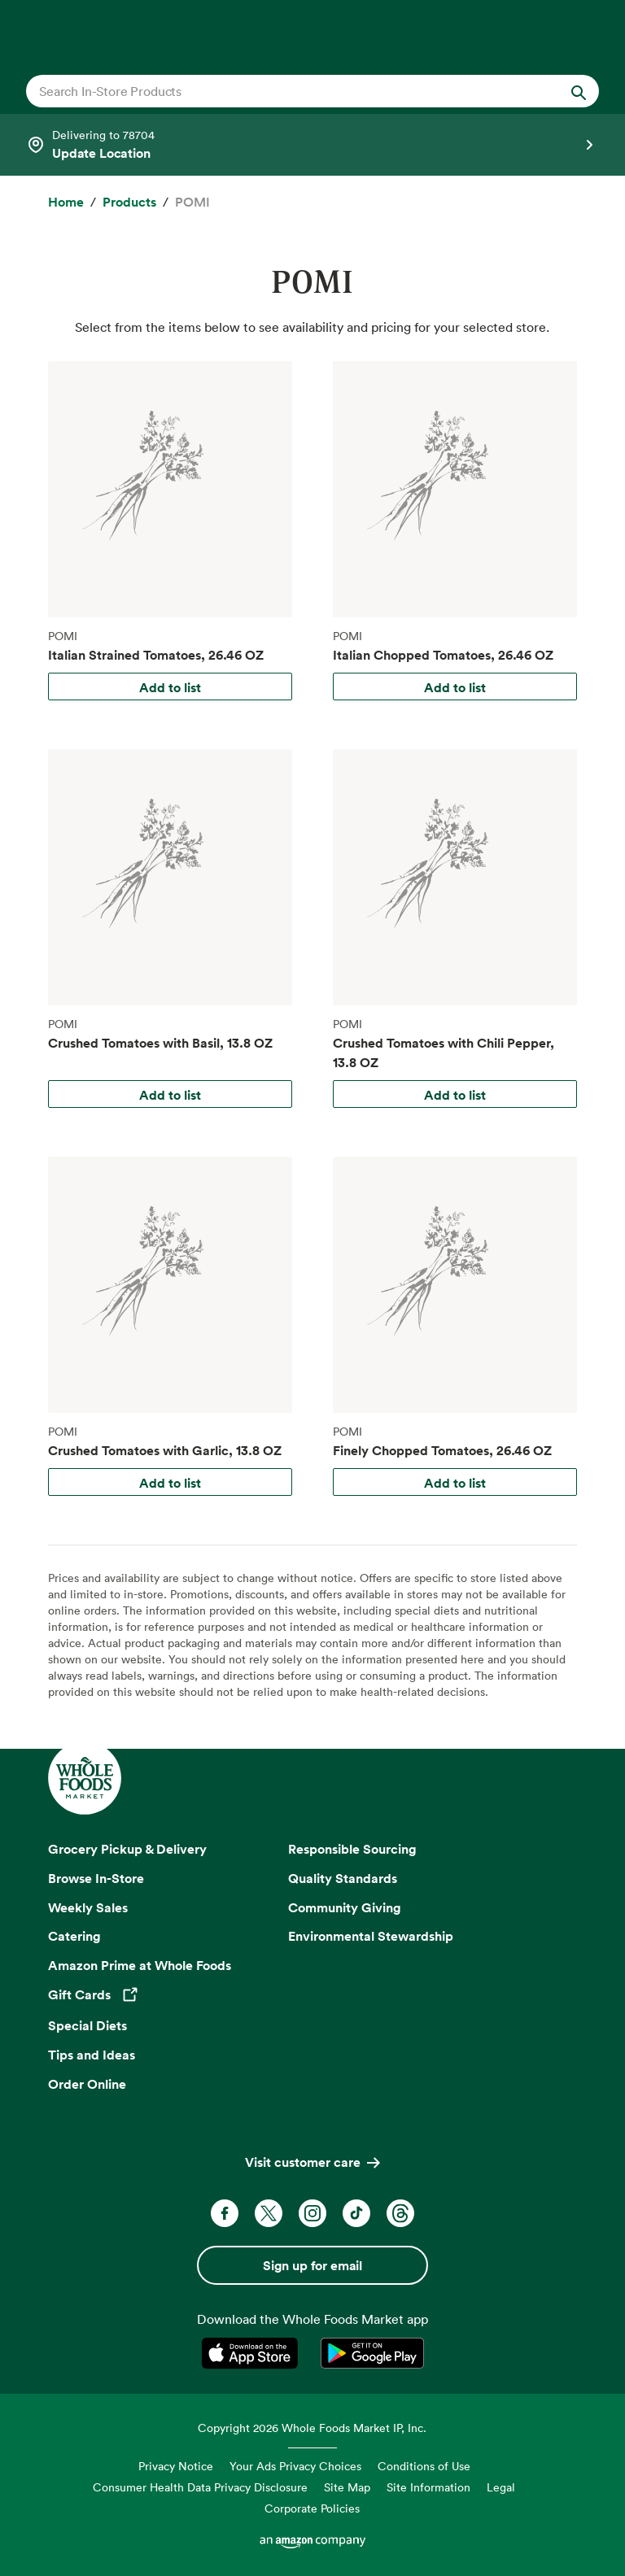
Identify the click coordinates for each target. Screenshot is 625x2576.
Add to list (170, 687)
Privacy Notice (175, 2466)
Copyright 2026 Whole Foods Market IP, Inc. (312, 2427)
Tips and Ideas (91, 2055)
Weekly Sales (88, 1907)
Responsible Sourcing (352, 1849)
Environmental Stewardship (370, 1936)
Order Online (87, 2084)
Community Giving (344, 1907)
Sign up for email (312, 2265)
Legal (501, 2487)
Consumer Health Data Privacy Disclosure (200, 2487)
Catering (74, 1936)
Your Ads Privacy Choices (295, 2466)
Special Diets (87, 2025)
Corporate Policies (312, 2508)
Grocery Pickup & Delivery (127, 1849)
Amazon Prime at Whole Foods (139, 1965)
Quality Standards (342, 1878)
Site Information (428, 2487)
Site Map (347, 2487)
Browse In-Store (96, 1878)
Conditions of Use (424, 2466)
